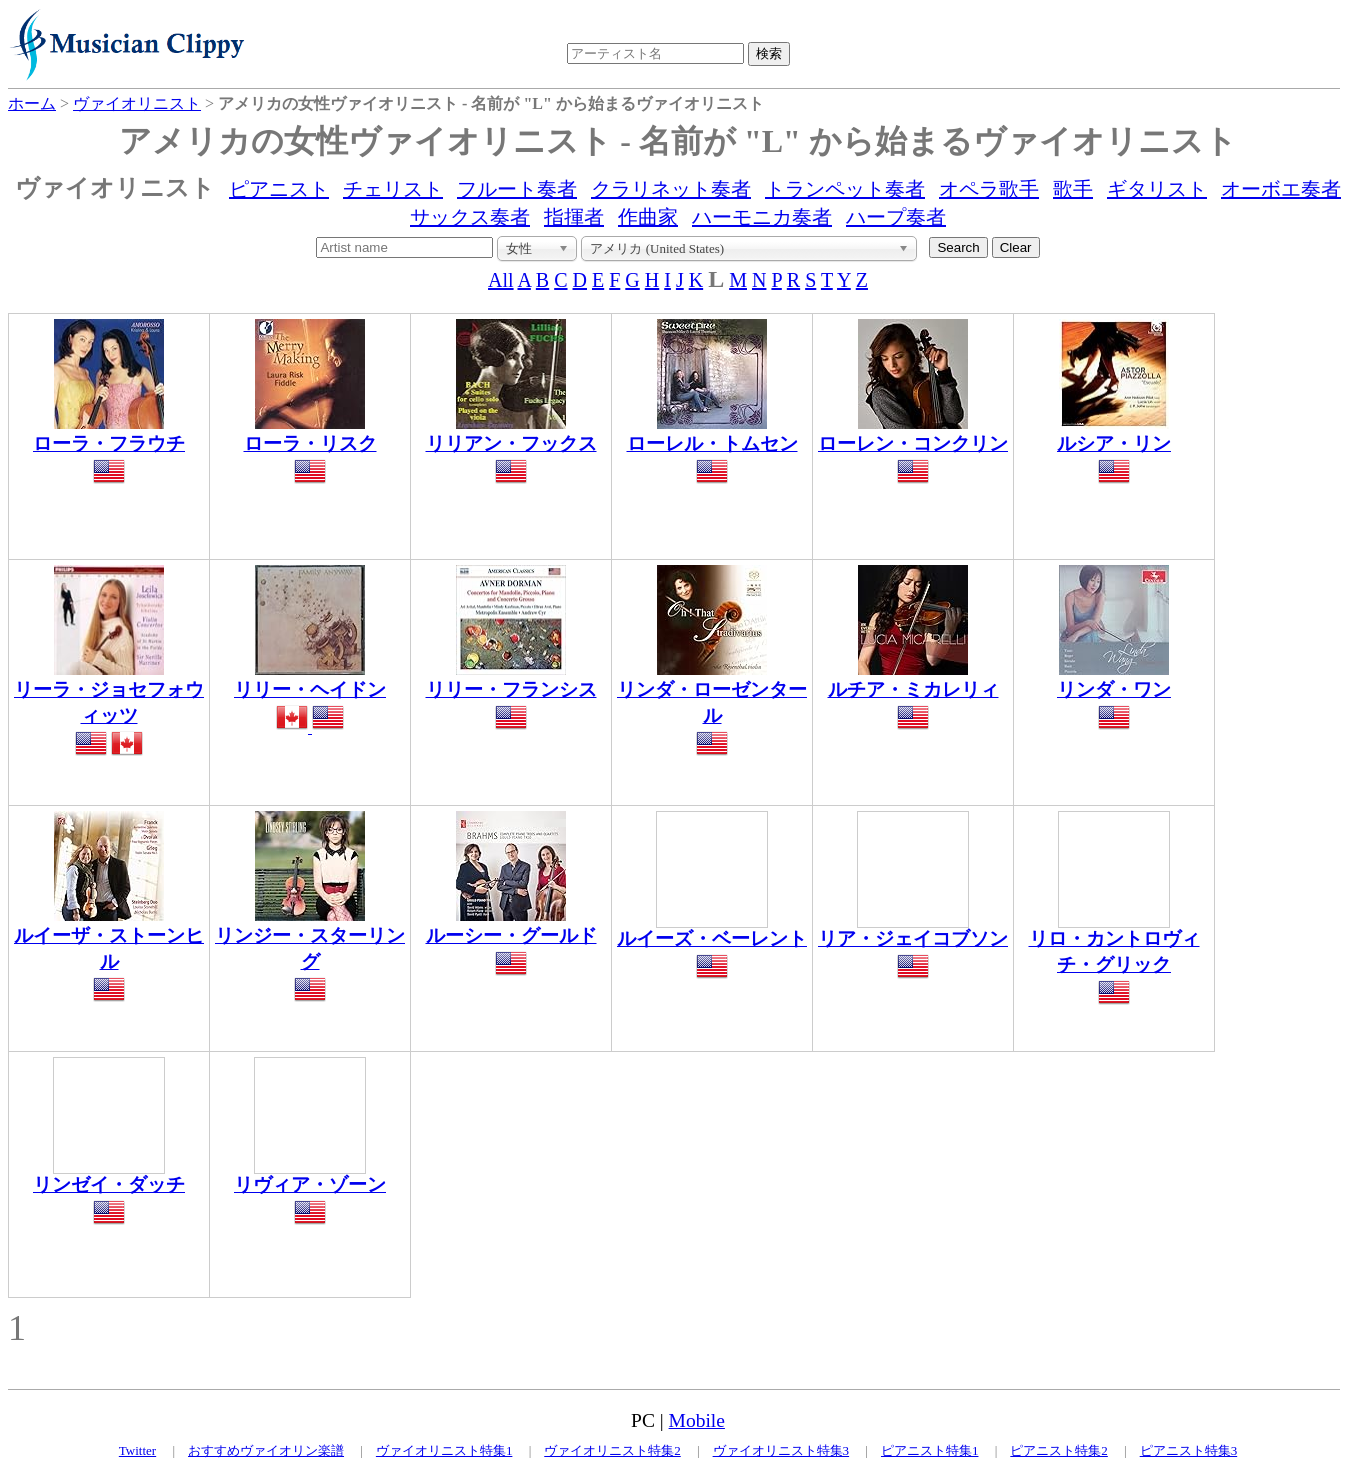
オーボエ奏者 (1281, 189)
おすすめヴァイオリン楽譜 (266, 1450)
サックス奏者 (470, 217)
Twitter (137, 1450)
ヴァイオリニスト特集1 (444, 1450)
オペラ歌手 (989, 189)
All (501, 280)
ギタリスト (1157, 189)
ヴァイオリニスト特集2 (612, 1450)
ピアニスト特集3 (1189, 1450)
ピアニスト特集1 (930, 1450)
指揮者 (574, 217)
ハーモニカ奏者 (762, 217)
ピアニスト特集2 (1059, 1450)
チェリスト (393, 189)
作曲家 (648, 217)
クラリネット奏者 (671, 189)
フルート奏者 (517, 189)
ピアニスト (279, 189)
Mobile (697, 1420)
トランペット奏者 (845, 189)
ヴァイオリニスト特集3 (781, 1450)
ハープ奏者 (896, 217)
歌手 (1073, 189)
